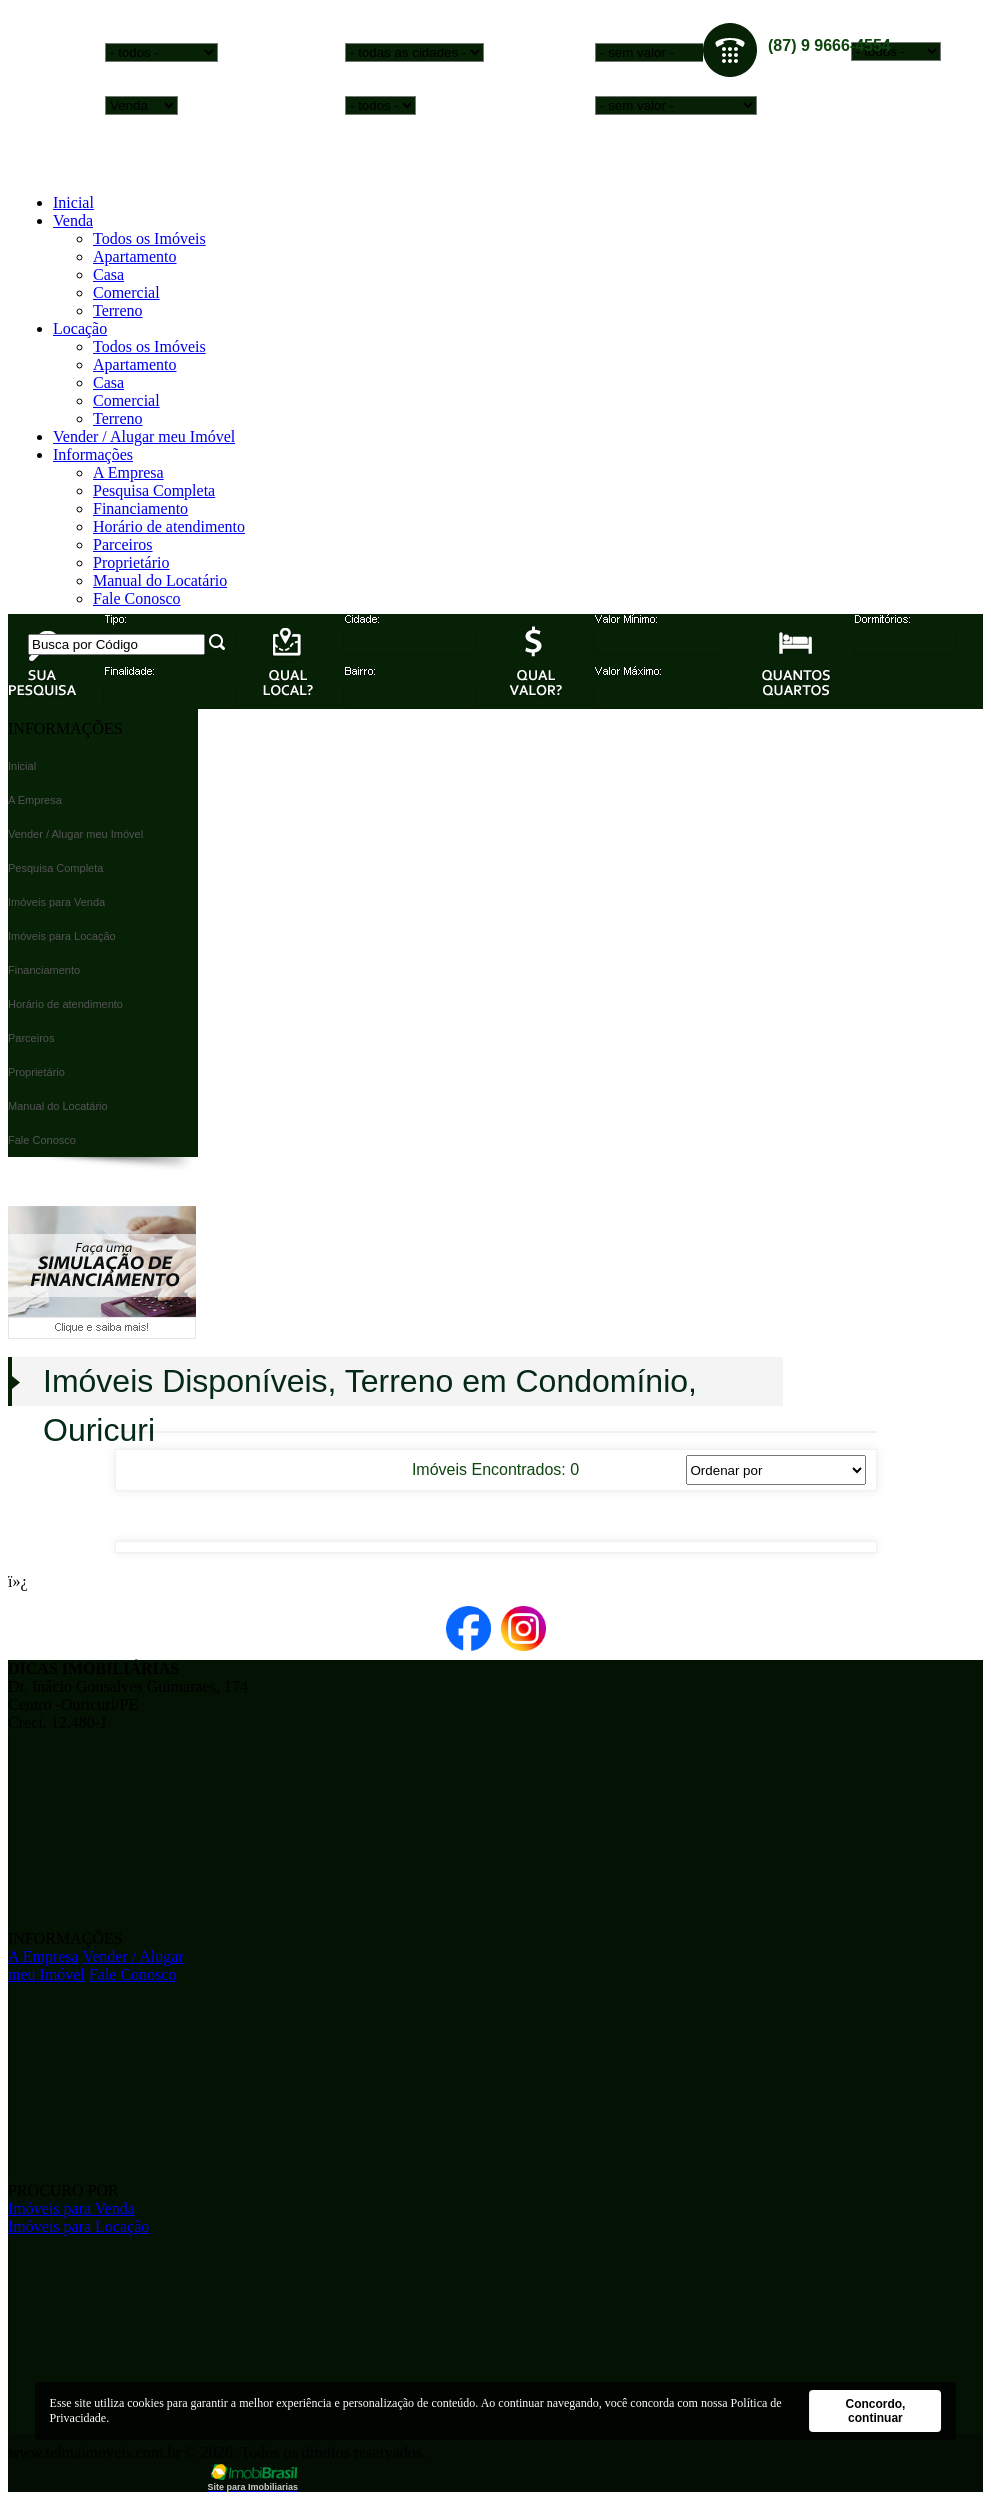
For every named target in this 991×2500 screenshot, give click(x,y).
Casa (108, 274)
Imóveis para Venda (71, 2208)
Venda (73, 220)
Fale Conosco (137, 598)
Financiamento (140, 508)
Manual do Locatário (160, 580)
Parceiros (123, 544)
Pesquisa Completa (154, 490)
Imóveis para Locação (78, 2226)
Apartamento (135, 256)
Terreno (118, 310)
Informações (93, 454)
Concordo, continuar (875, 2411)
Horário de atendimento (169, 526)
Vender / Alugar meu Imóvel (144, 436)
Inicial (73, 202)
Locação (80, 328)
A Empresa (128, 472)
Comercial (126, 292)
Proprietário (131, 562)
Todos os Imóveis (149, 238)
